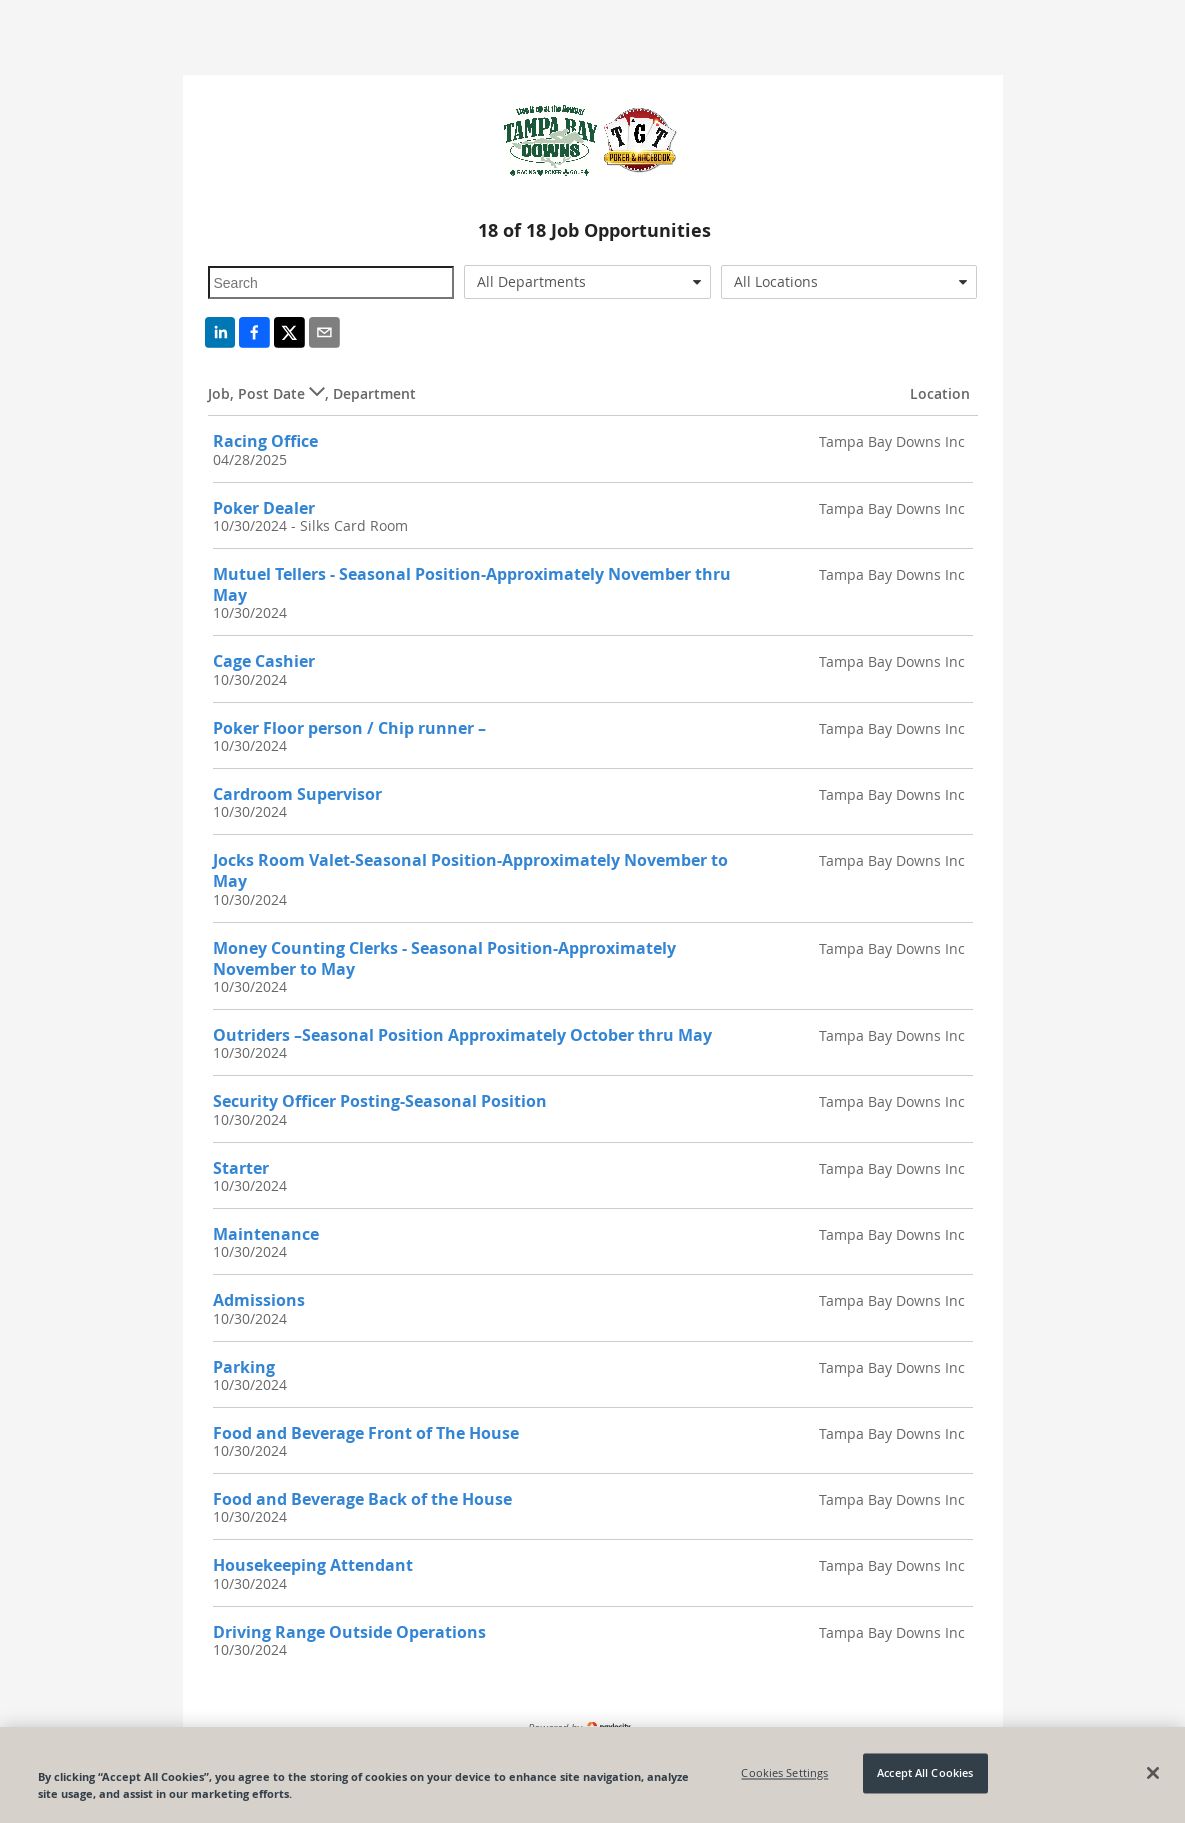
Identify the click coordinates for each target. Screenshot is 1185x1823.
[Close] (1153, 1773)
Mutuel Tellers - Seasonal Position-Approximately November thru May (472, 584)
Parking (244, 1367)
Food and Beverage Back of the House (362, 1499)
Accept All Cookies (925, 1773)
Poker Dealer (264, 508)
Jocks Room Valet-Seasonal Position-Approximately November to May (470, 870)
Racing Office (265, 441)
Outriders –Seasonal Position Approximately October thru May (462, 1035)
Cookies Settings (784, 1773)
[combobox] (587, 282)
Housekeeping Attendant (313, 1565)
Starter (241, 1168)
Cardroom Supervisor (297, 794)
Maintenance (266, 1234)
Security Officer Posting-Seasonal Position (380, 1101)
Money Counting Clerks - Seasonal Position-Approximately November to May (444, 958)
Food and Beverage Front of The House (366, 1433)
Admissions (259, 1300)
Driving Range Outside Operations (349, 1632)
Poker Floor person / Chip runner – (349, 728)
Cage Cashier (264, 661)
